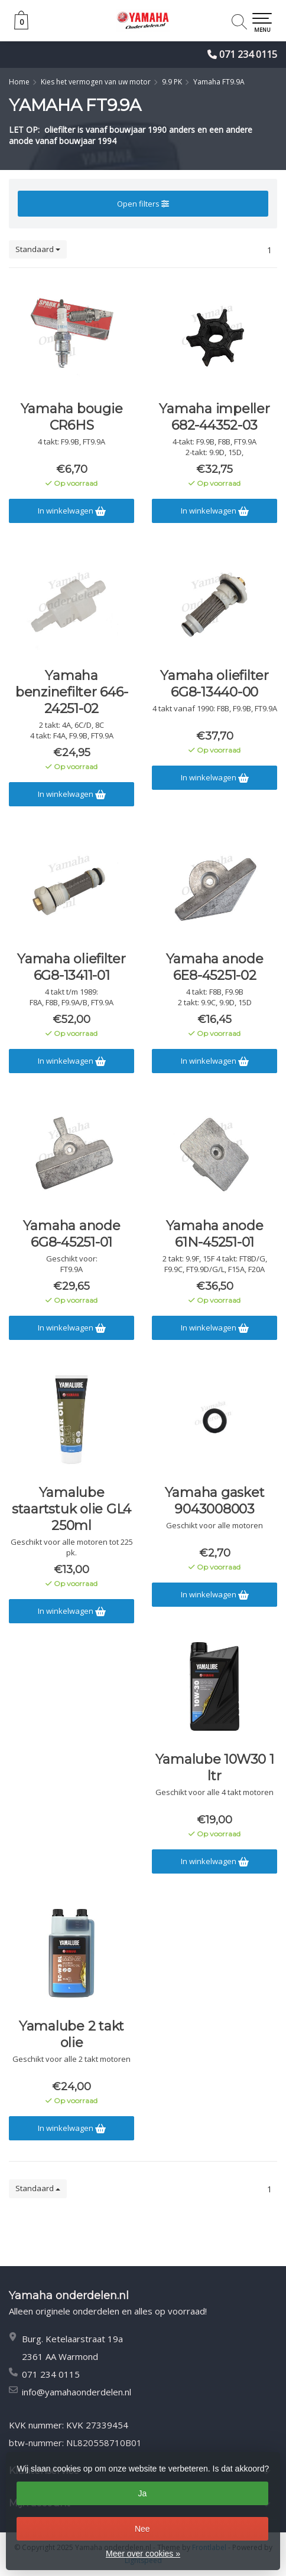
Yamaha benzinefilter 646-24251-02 (71, 692)
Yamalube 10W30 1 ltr (214, 1767)
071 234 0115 (248, 54)
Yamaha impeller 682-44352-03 (214, 417)
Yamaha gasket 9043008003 (215, 1501)
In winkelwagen (72, 510)
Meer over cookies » (143, 2553)
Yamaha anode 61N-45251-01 (215, 1234)
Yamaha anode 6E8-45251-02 (215, 967)
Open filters (143, 203)
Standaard (37, 249)
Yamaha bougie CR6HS (72, 417)
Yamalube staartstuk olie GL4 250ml (71, 1509)
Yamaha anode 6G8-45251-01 (72, 1234)
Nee (142, 2528)
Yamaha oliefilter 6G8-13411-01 (71, 967)
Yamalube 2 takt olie (71, 2034)
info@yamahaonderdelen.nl (76, 2392)
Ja (142, 2493)
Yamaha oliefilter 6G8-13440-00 (214, 684)
